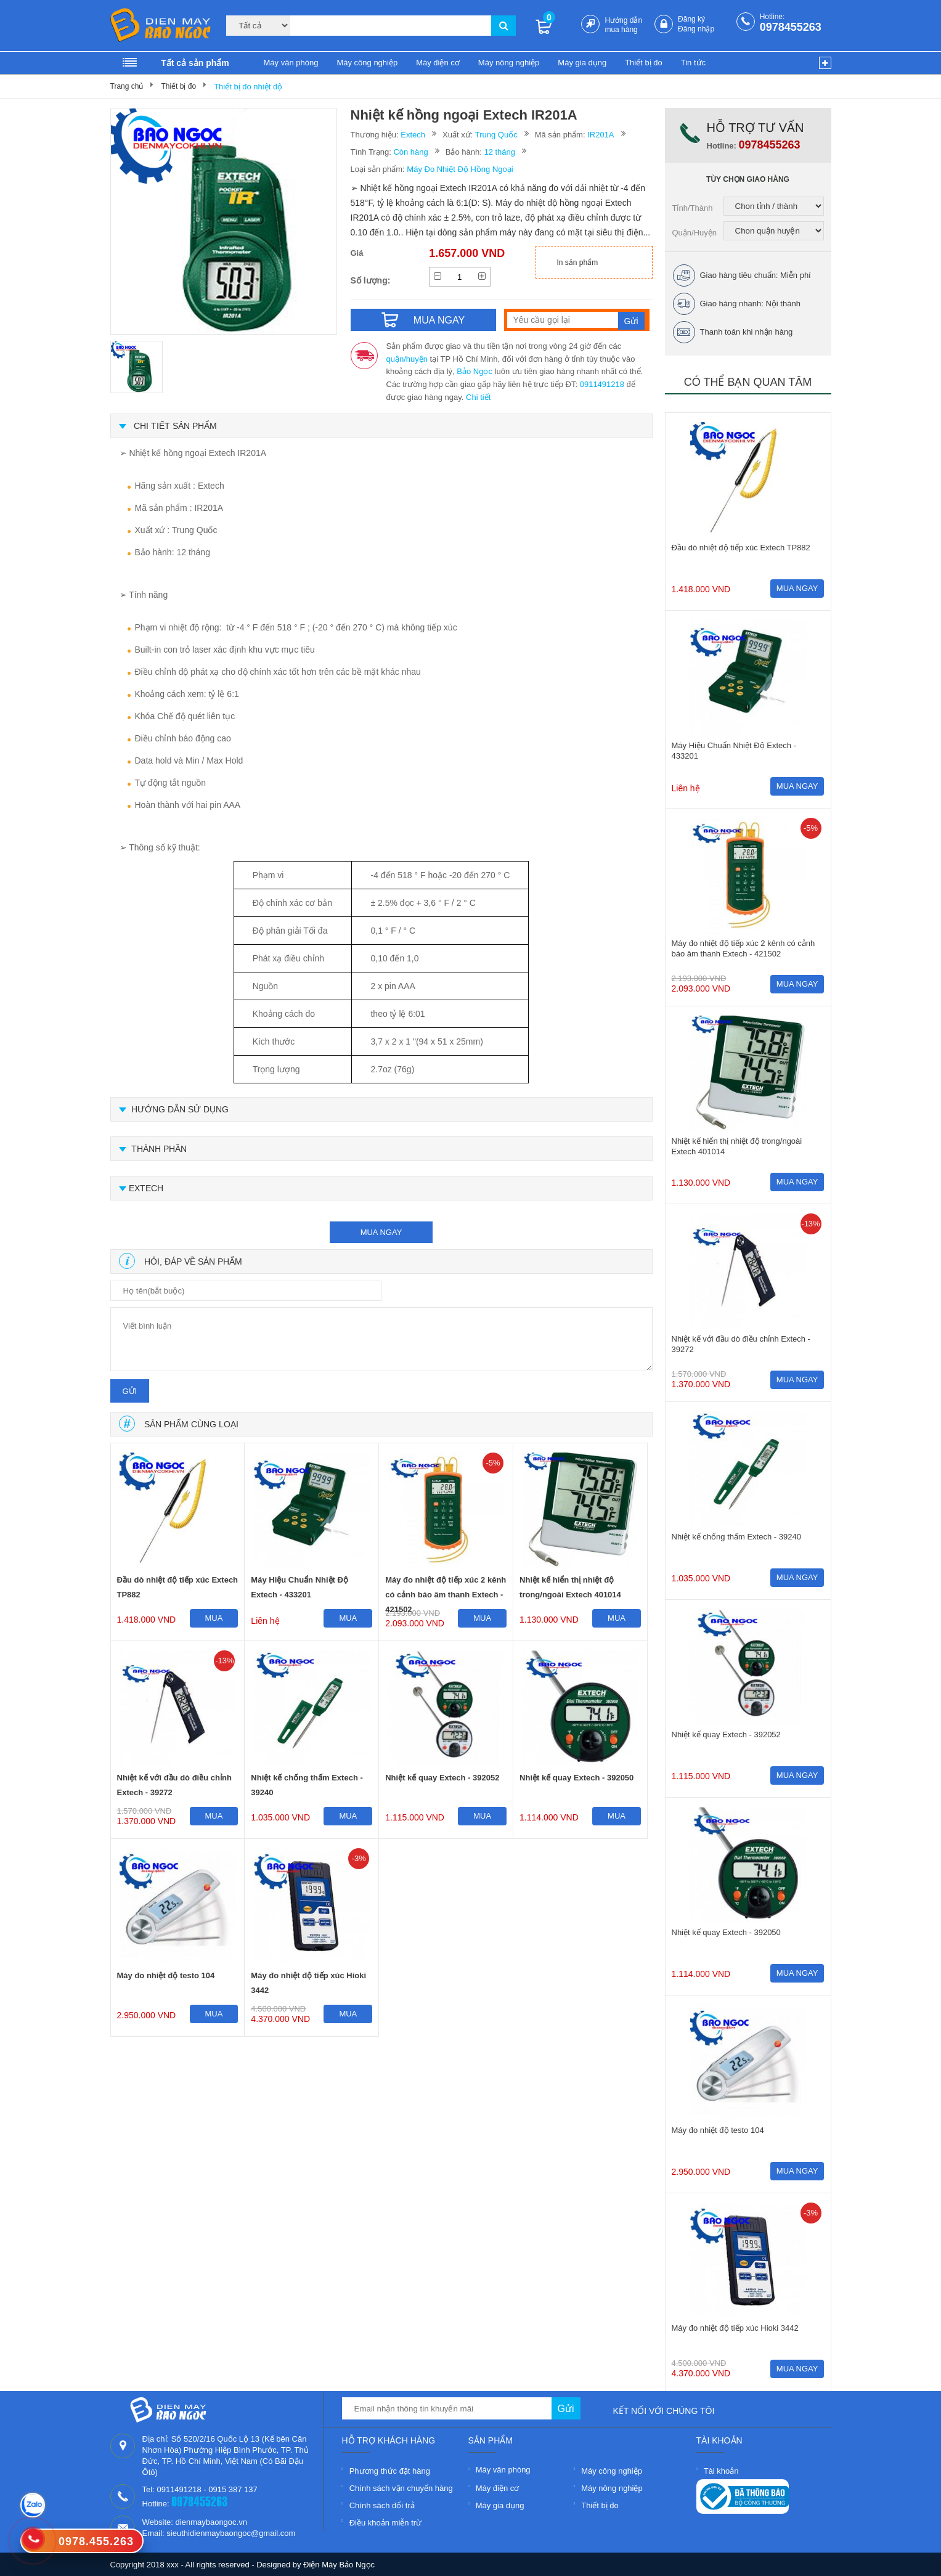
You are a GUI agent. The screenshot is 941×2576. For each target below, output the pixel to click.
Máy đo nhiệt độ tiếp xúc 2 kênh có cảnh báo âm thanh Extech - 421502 (445, 1589)
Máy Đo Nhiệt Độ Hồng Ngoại (460, 169)
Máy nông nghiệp (509, 62)
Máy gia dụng (582, 62)
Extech (413, 134)
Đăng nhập (696, 29)
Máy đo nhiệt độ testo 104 (166, 1975)
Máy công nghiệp (366, 62)
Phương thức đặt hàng (389, 2471)
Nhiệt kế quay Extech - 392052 (442, 1777)
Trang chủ (127, 86)
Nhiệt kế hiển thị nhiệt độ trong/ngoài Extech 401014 (570, 1587)
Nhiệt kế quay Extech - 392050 (576, 1777)
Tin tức (693, 62)
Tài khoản (721, 2471)
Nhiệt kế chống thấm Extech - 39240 (306, 1785)
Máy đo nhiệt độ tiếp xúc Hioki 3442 (308, 1983)
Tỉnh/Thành (692, 208)
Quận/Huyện (694, 232)
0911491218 (602, 384)
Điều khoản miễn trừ (385, 2522)
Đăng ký (691, 19)
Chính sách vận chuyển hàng (401, 2488)
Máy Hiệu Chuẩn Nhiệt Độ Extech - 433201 (299, 1587)
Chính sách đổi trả (382, 2505)
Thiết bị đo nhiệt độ (248, 86)
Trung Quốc (496, 134)
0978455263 (790, 27)
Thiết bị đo (643, 62)
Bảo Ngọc (474, 371)
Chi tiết (478, 397)
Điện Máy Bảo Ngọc (339, 2564)
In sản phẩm (577, 262)
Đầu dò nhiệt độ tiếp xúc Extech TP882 (177, 1587)
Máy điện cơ (438, 62)
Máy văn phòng (291, 62)
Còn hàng (410, 152)
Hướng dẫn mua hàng (623, 25)
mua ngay (381, 1232)
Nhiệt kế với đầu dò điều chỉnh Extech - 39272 (174, 1785)
